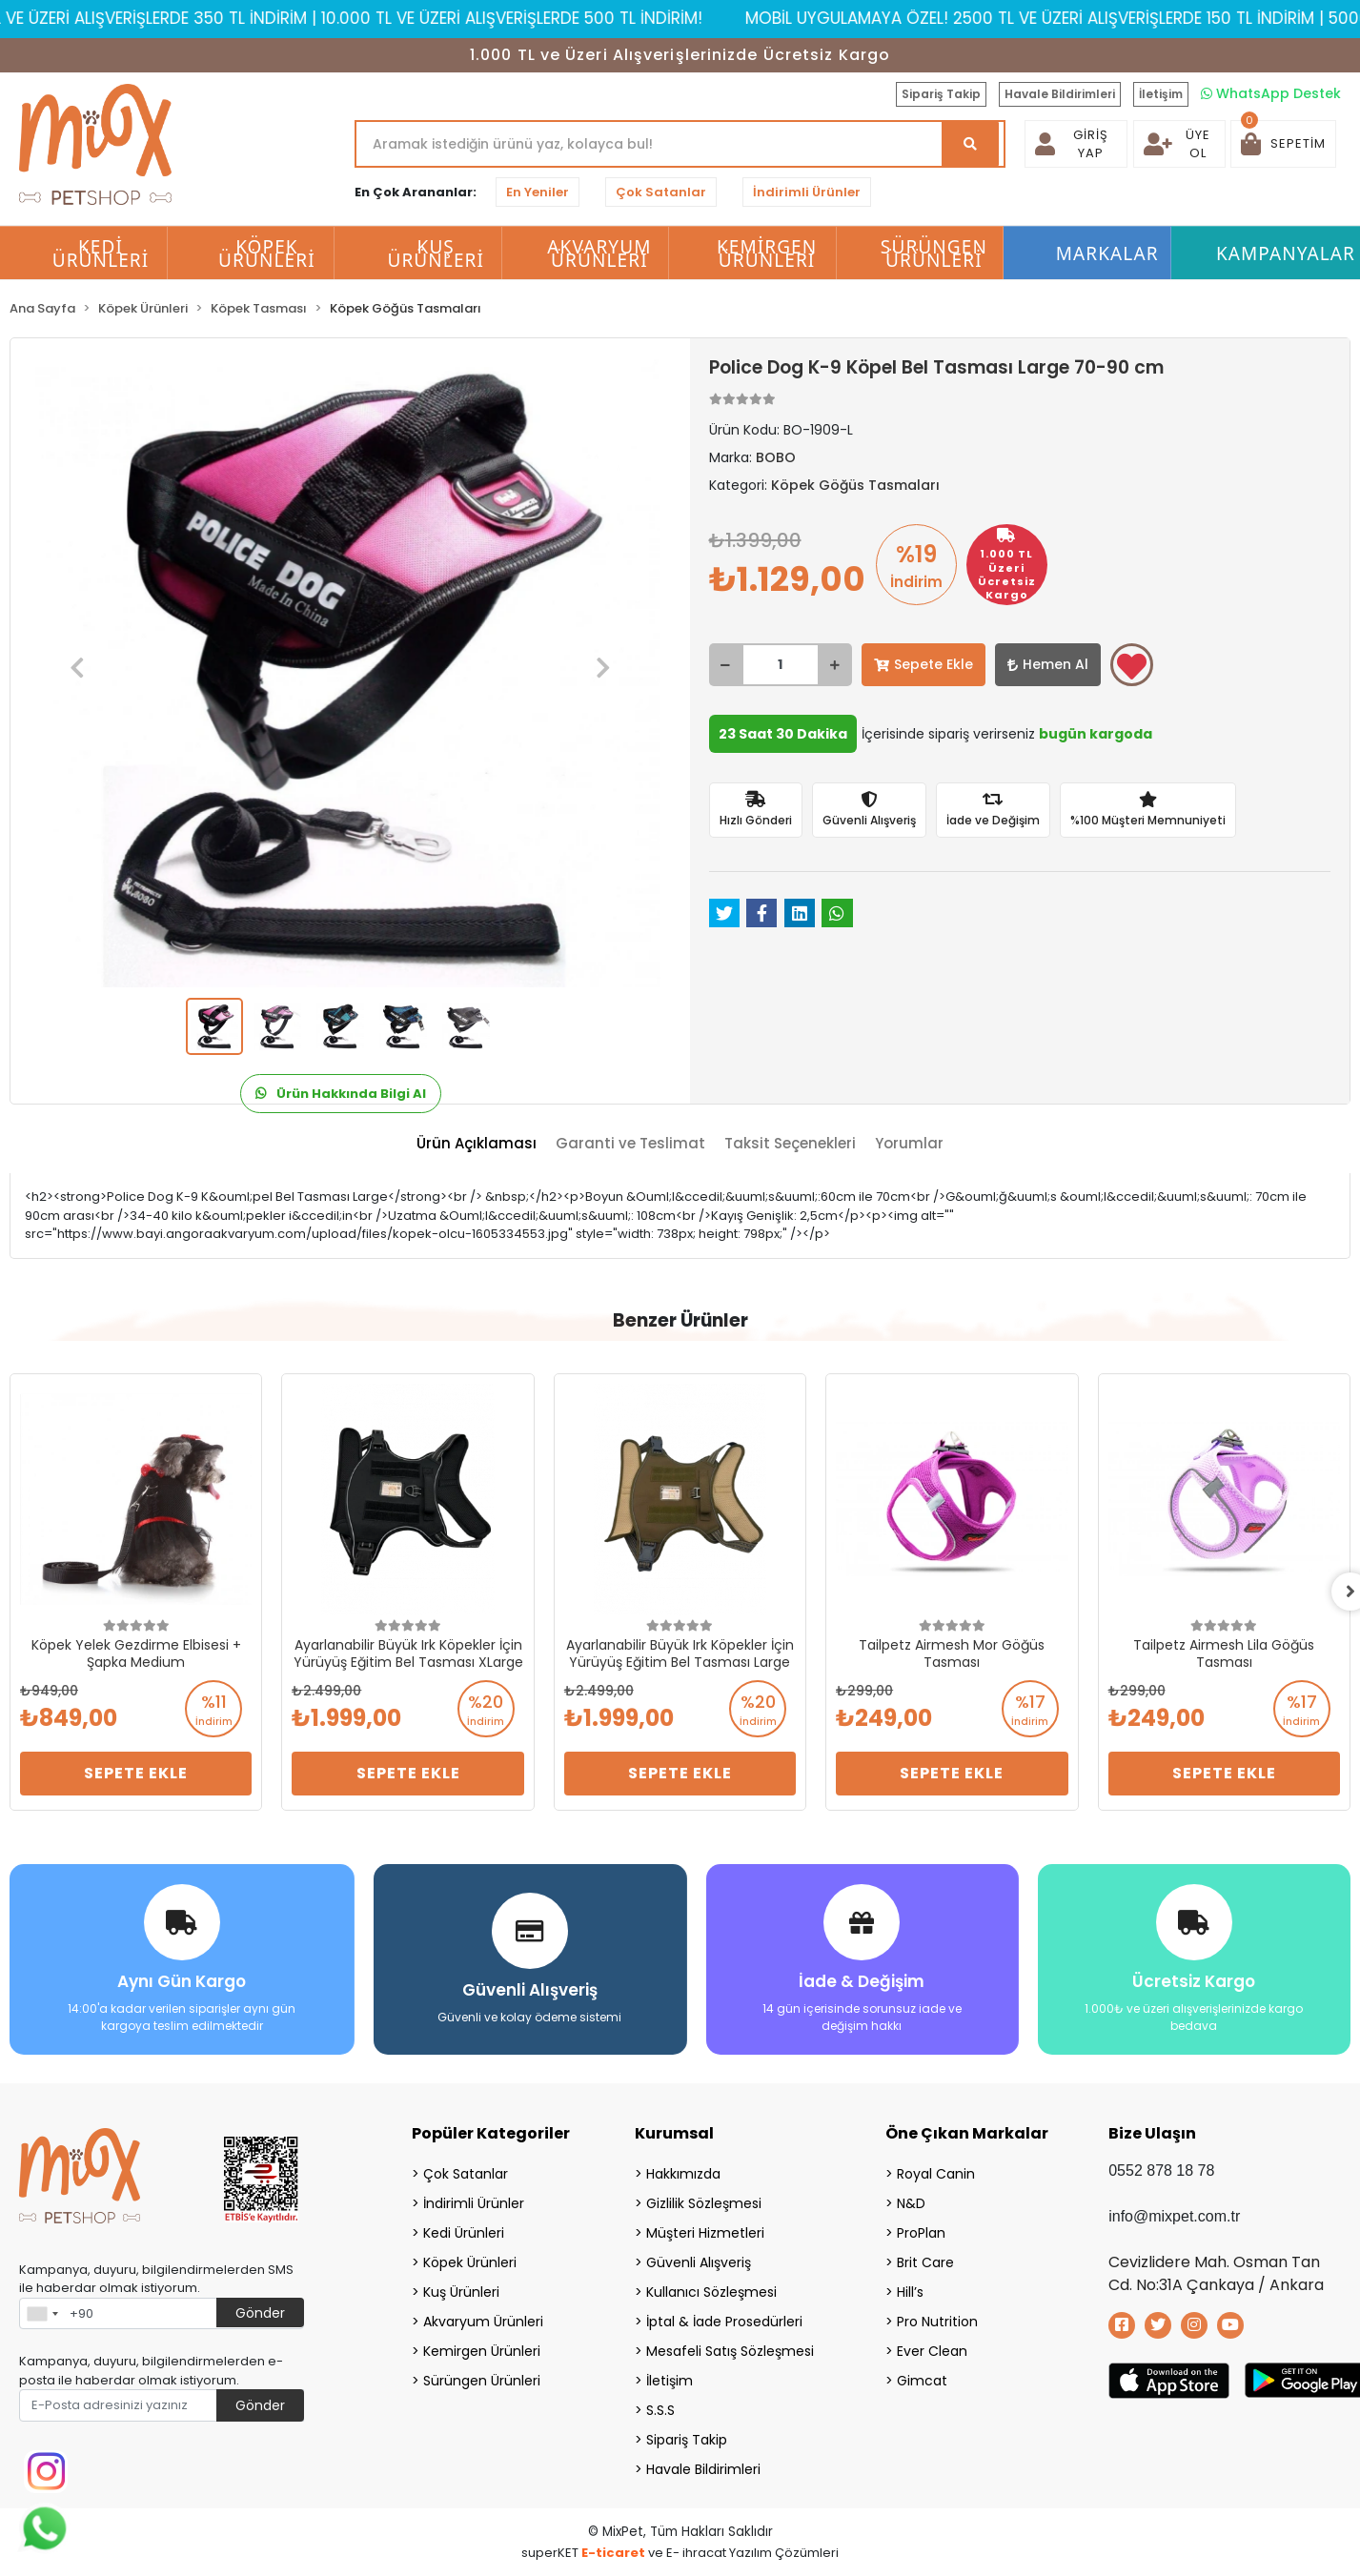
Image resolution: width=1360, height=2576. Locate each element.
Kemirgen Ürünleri (481, 2351)
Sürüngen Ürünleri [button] (934, 253)
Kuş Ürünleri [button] (435, 253)
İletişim (1161, 94)
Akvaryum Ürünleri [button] (599, 253)
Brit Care (925, 2262)
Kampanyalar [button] (1285, 253)
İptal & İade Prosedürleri (724, 2321)
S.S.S (660, 2410)
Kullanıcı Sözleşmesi (711, 2292)
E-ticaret (613, 2553)
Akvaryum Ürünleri (483, 2321)
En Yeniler (537, 192)
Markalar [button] (1107, 253)
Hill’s (910, 2292)
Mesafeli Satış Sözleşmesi (730, 2351)
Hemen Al (1047, 664)
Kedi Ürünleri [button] (101, 253)
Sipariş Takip (941, 94)
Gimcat (922, 2380)
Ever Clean (932, 2351)
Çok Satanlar (661, 192)
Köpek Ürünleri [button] (266, 253)
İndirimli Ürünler (807, 192)
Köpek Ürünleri (470, 2262)
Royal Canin (936, 2173)
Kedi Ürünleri (463, 2232)
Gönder (260, 2312)
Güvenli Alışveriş (698, 2262)
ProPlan (921, 2232)
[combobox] (42, 2314)
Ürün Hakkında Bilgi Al (340, 1094)
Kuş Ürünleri (461, 2292)
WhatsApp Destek (1271, 93)
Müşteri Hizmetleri (705, 2232)
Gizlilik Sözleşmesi (703, 2203)
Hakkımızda (683, 2173)
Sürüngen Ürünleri (481, 2380)
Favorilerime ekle (1132, 666)
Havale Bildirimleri (1060, 94)
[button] (1283, 144)
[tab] (476, 1144)
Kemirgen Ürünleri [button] (767, 253)
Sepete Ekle (923, 664)
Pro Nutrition (937, 2321)
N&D (911, 2203)
